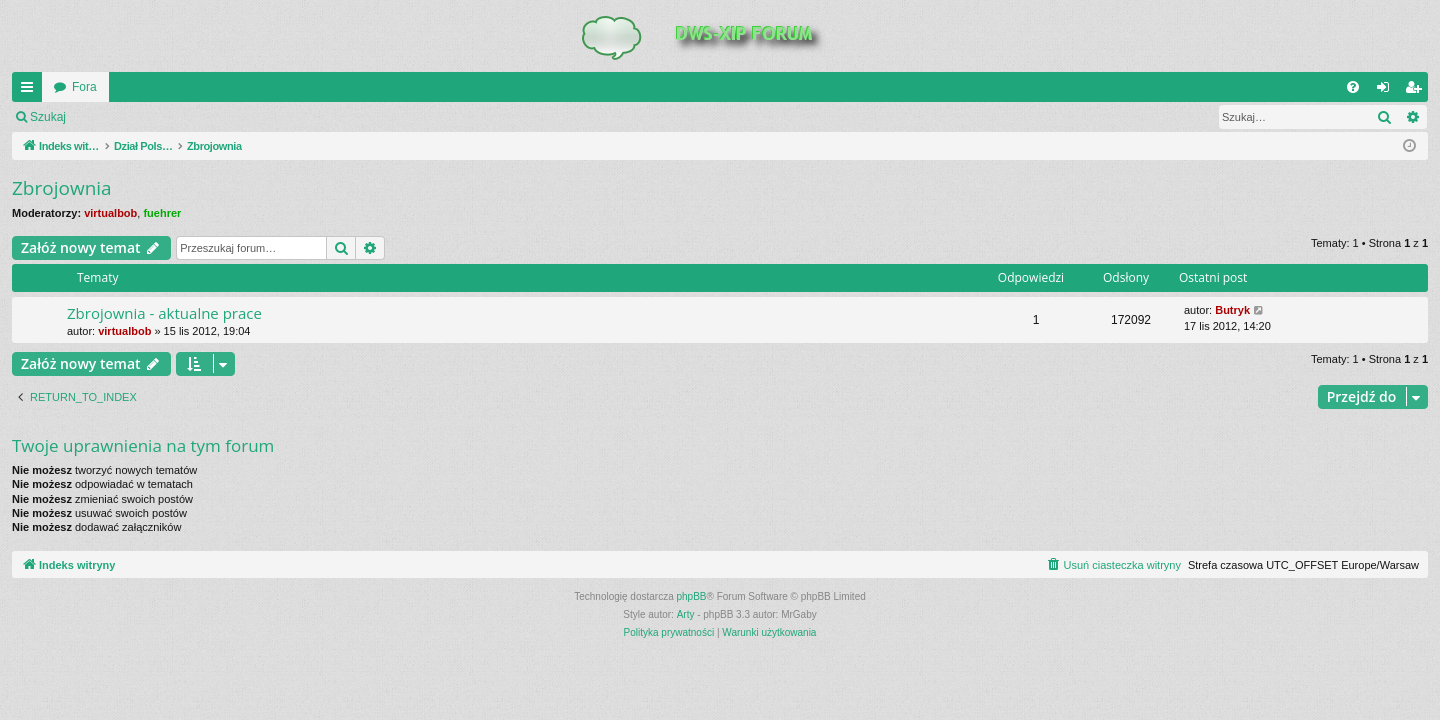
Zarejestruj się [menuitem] (1417, 91)
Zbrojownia (62, 188)
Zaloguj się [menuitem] (1387, 91)
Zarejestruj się (219, 117)
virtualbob (110, 213)
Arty (686, 614)
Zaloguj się (124, 117)
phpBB (692, 596)
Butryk (1232, 310)
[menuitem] (1353, 87)
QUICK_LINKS (31, 91)
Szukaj (48, 117)
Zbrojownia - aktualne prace (164, 313)
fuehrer (162, 213)
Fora (84, 87)
